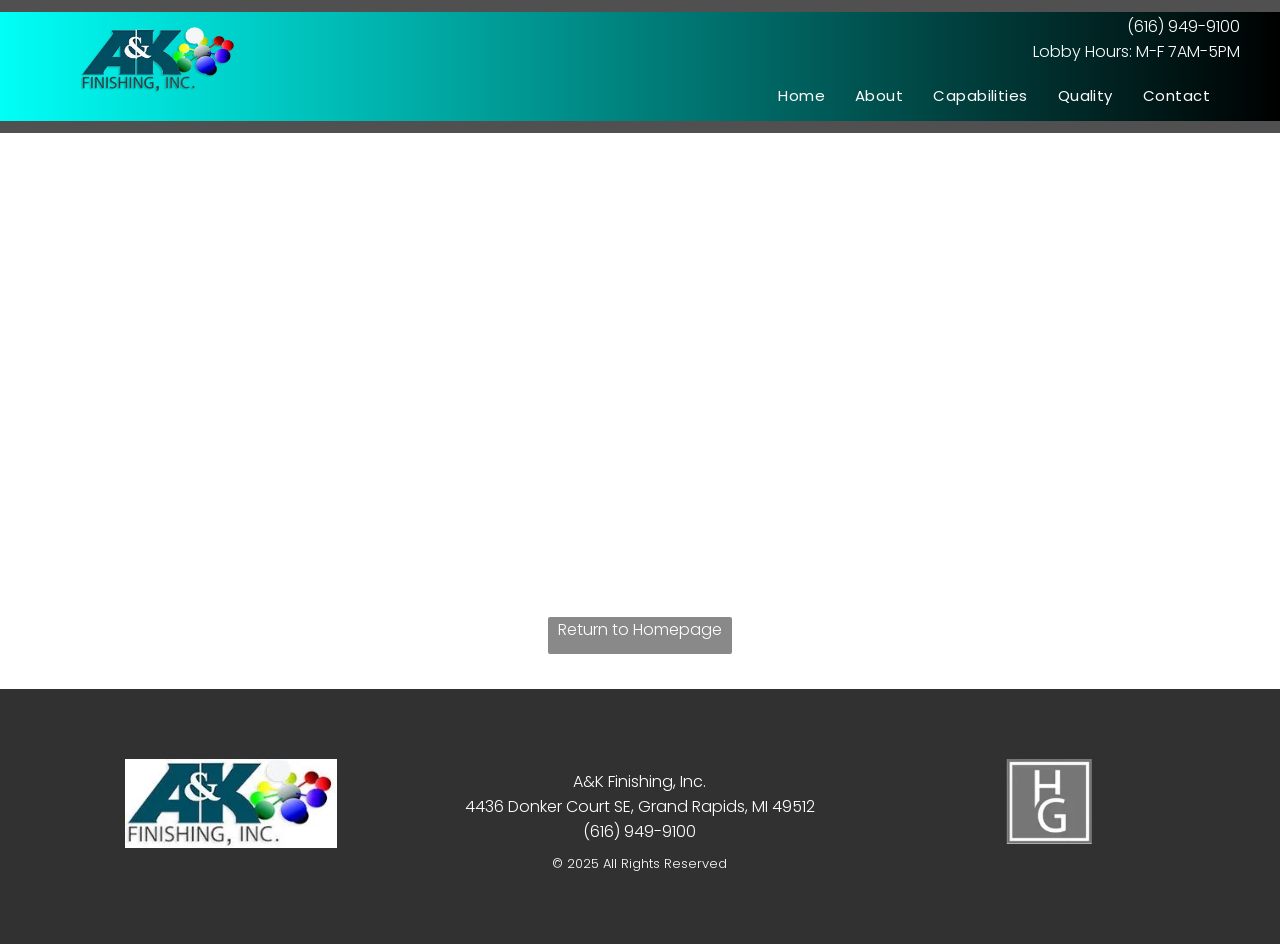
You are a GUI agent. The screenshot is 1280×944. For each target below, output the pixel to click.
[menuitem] (801, 95)
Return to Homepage (640, 629)
